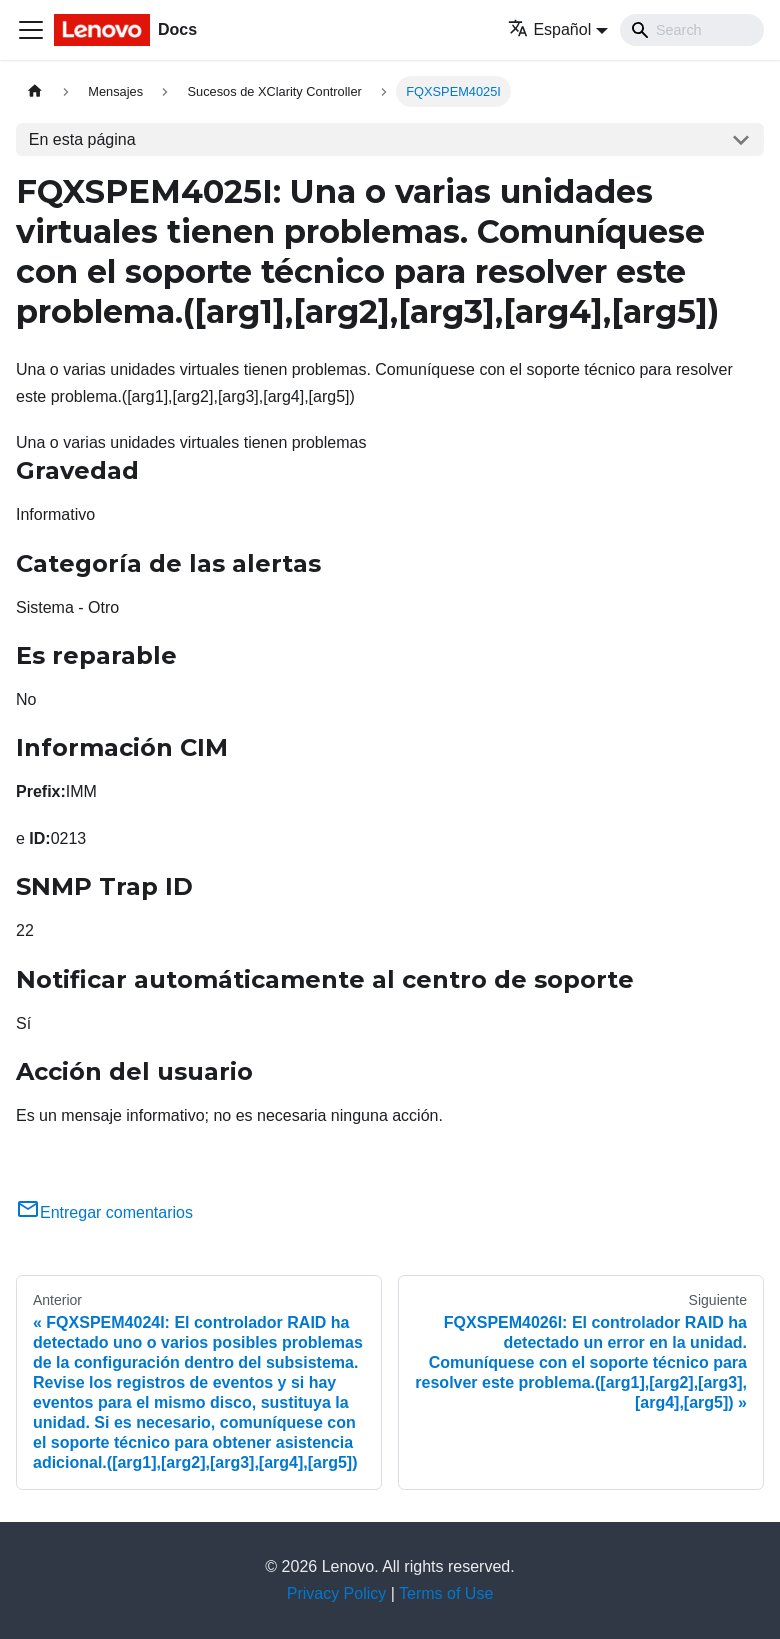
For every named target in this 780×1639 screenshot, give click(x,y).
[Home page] (35, 91)
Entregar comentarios (104, 1212)
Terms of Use (446, 1593)
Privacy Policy (337, 1593)
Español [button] (549, 29)
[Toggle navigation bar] (31, 30)
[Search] (692, 30)
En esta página (82, 139)
